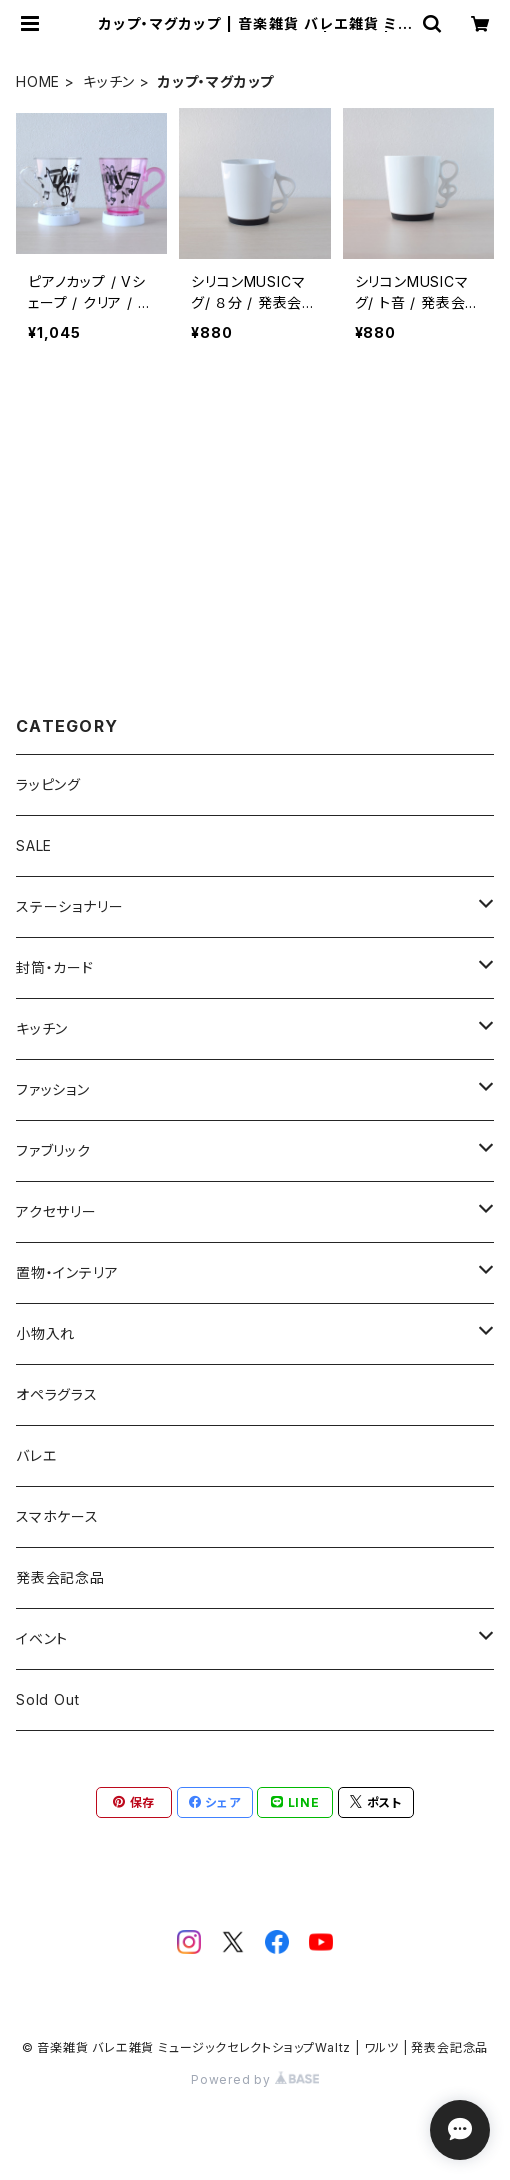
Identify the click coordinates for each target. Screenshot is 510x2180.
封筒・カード (55, 967)
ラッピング (48, 784)
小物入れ (45, 1333)
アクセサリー (56, 1211)
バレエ (36, 1455)
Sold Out (47, 1699)
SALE (34, 845)
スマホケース (57, 1516)
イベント (42, 1638)
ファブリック (53, 1150)
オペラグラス (57, 1394)
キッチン (109, 81)
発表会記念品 (60, 1577)
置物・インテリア (67, 1272)
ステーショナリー (69, 906)
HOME (38, 81)
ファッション (53, 1089)
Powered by (255, 2079)
